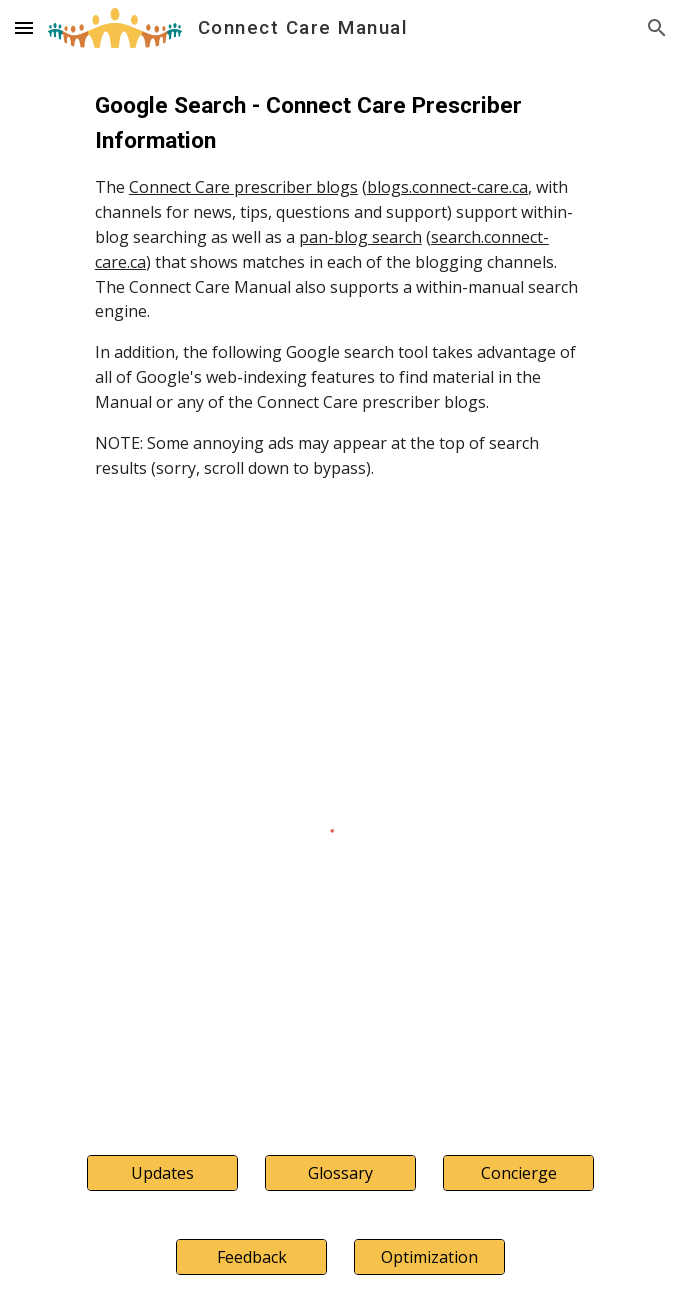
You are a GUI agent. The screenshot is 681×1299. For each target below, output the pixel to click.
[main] (340, 284)
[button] (24, 27)
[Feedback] (251, 1257)
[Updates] (162, 1173)
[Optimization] (429, 1257)
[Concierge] (518, 1173)
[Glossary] (340, 1173)
